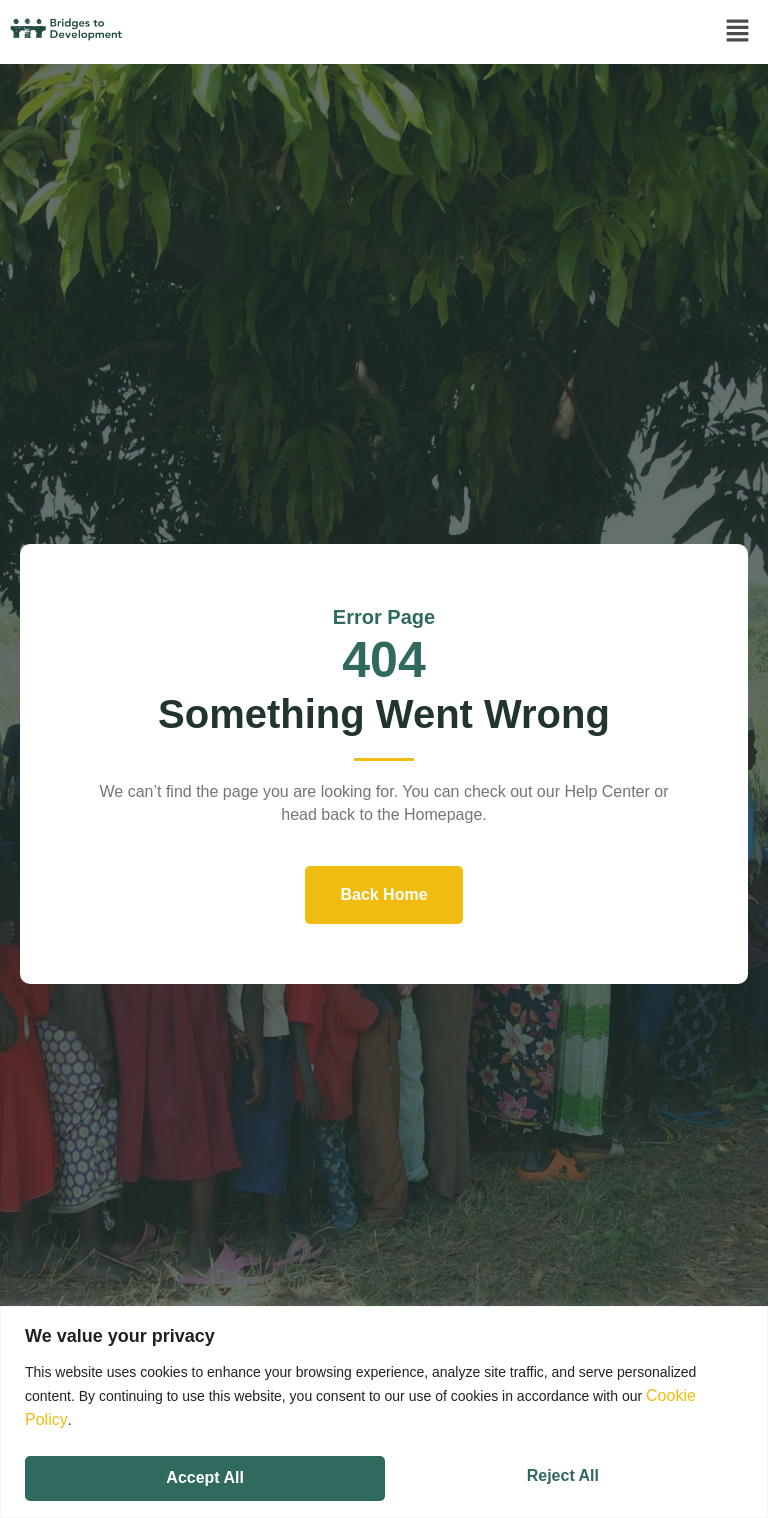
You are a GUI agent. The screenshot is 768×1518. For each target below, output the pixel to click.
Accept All (564, 1470)
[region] (384, 1407)
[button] (738, 32)
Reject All (201, 1470)
